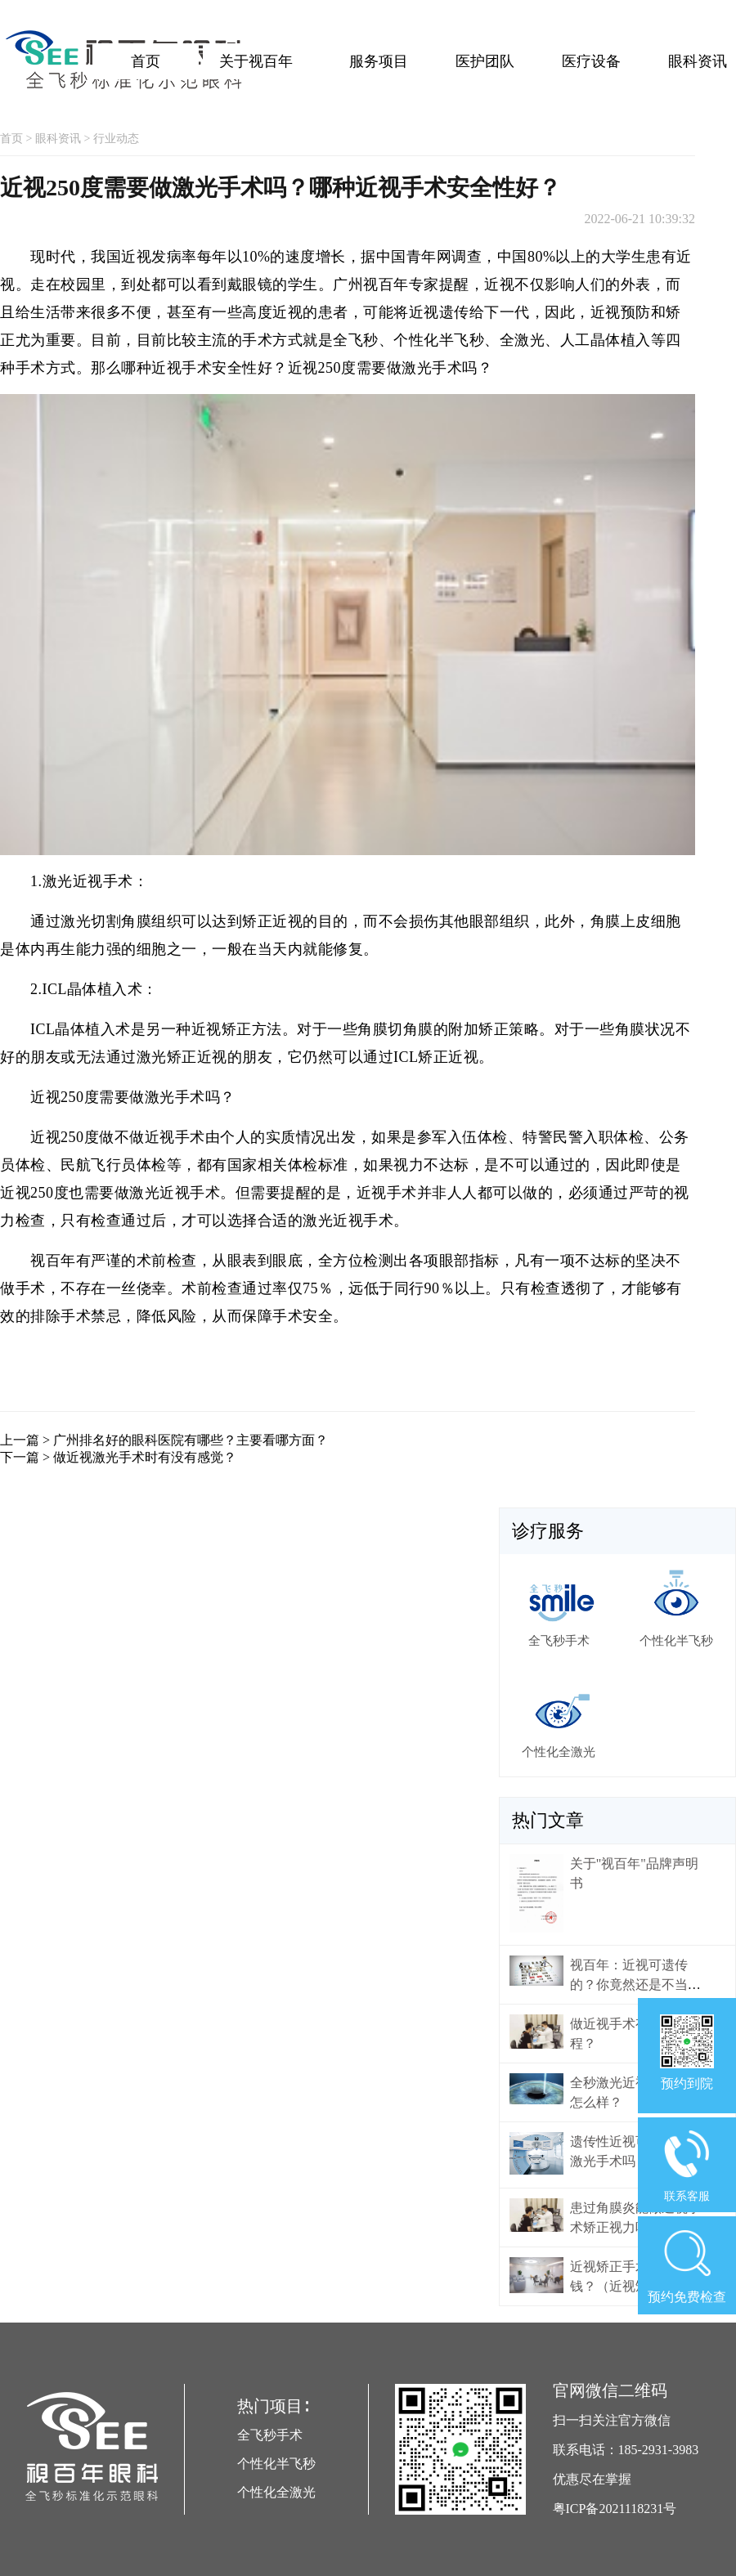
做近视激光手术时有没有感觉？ (144, 1457)
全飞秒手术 (270, 2435)
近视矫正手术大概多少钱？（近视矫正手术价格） (635, 2286)
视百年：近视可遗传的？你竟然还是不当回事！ (635, 1984)
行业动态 (116, 138)
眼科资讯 (697, 61)
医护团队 (485, 61)
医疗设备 (591, 61)
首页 (145, 61)
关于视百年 (256, 61)
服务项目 (378, 61)
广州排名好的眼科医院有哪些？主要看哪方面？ (190, 1440)
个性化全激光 (276, 2492)
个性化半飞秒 (276, 2464)
